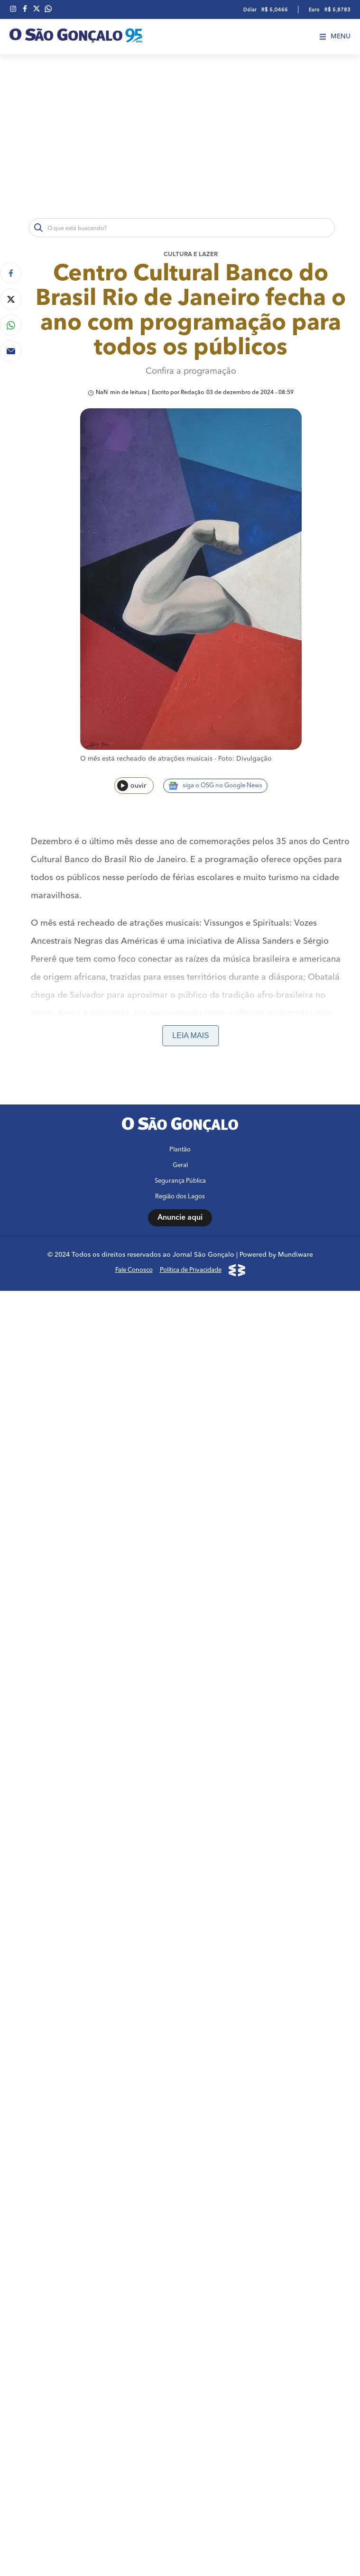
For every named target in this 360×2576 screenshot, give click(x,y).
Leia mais (190, 1035)
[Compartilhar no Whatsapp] (10, 325)
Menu (335, 36)
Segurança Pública (180, 1990)
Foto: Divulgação (245, 758)
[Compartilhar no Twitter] (10, 299)
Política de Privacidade (191, 2080)
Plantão (180, 1959)
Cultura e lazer (191, 254)
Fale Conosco (134, 2080)
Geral (180, 1975)
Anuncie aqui (180, 2027)
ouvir (131, 785)
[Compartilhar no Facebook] (10, 273)
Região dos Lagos (180, 2006)
